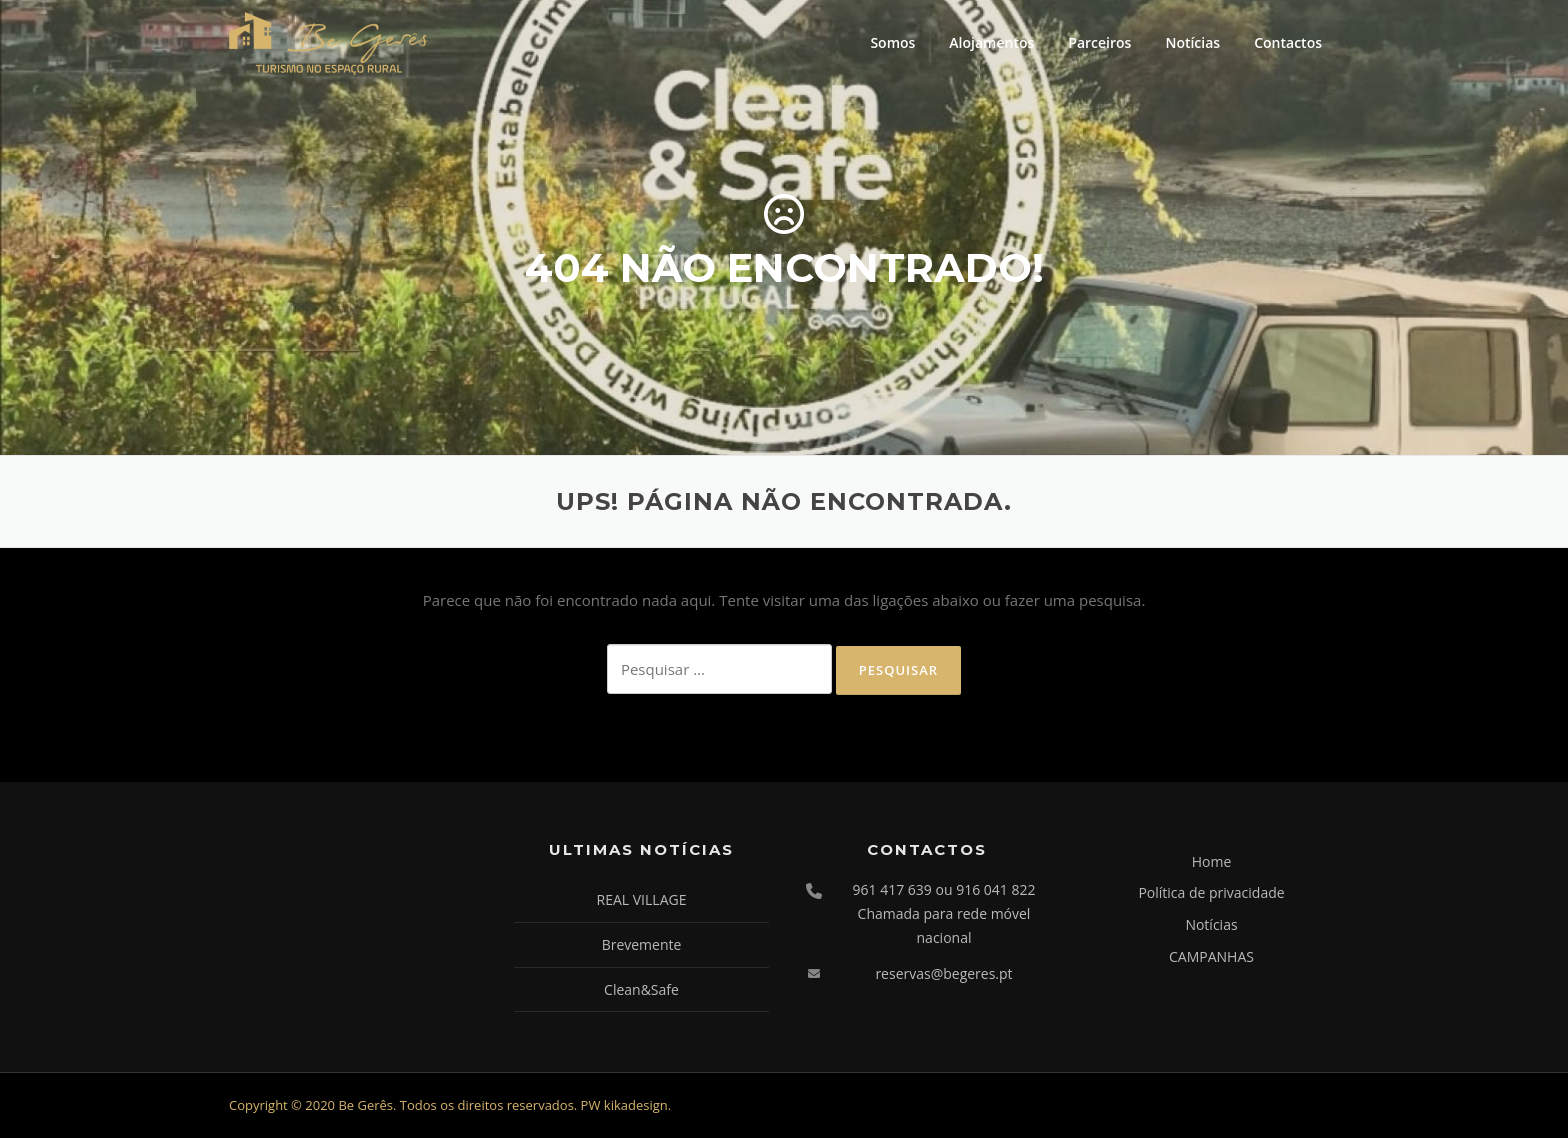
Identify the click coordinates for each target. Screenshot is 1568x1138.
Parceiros (1099, 42)
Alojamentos (991, 42)
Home (1212, 861)
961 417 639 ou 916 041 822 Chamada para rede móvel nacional (944, 913)
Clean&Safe (641, 989)
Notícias (1192, 42)
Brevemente (642, 944)
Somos (892, 42)
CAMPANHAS (1211, 956)
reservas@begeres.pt (943, 973)
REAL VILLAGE (642, 899)
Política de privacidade (1211, 892)
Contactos (1288, 42)
